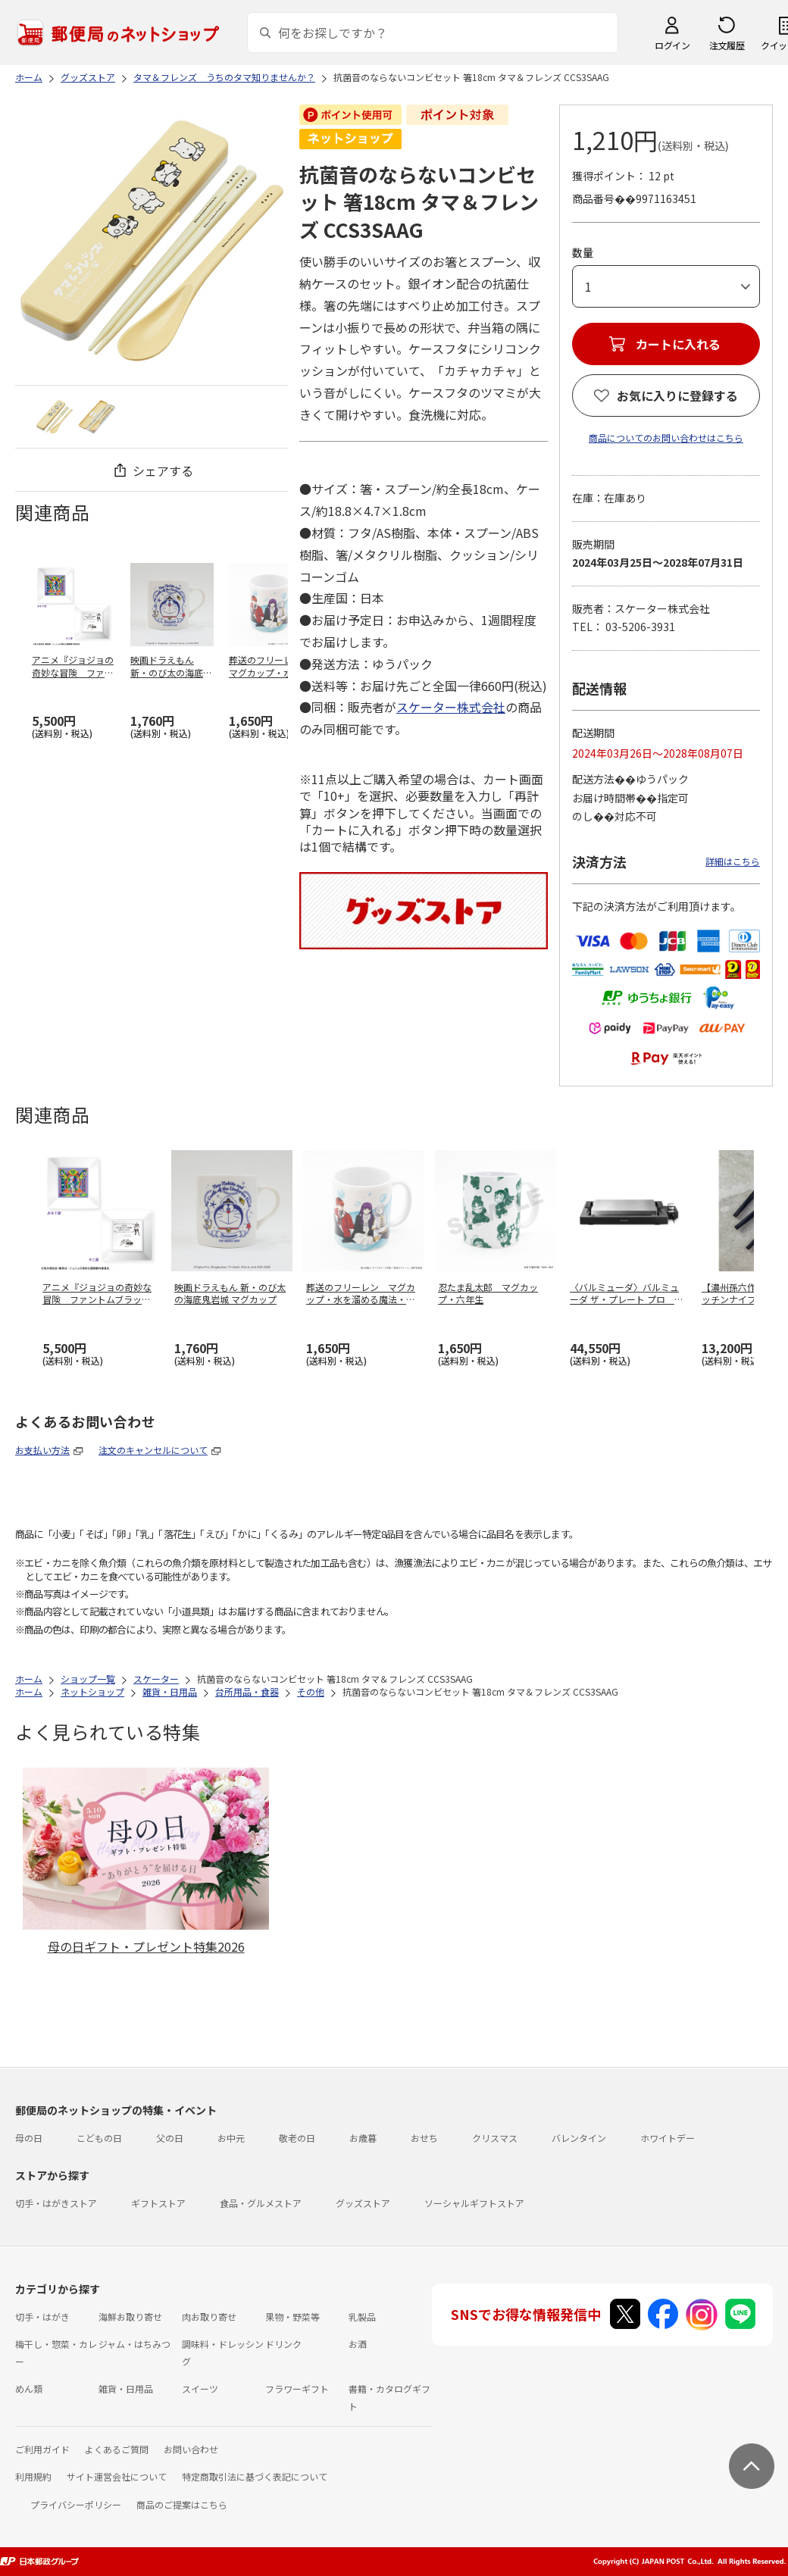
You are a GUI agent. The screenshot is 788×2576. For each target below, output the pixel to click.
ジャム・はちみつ (134, 2343)
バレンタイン (579, 2137)
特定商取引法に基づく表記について (254, 2476)
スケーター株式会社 (450, 707)
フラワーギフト (297, 2388)
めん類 (28, 2388)
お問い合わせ (191, 2449)
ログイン (672, 45)
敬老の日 (297, 2137)
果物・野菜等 (292, 2316)
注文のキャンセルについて (153, 1449)
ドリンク (283, 2343)
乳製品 (362, 2316)
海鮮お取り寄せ (130, 2316)
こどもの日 (99, 2137)
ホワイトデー (667, 2137)
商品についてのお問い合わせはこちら (666, 437)
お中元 (231, 2137)
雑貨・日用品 (125, 2388)
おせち (424, 2137)
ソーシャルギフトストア (474, 2202)
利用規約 (33, 2476)
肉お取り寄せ (209, 2316)
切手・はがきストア (56, 2202)
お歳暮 (363, 2137)
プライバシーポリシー (75, 2504)
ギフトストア (158, 2202)
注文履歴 (726, 45)
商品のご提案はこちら (181, 2504)
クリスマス (495, 2137)
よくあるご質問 (117, 2449)
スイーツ (200, 2388)
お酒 (358, 2343)
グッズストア (363, 2202)
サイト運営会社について (117, 2476)
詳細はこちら (732, 861)
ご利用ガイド (42, 2449)
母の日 (28, 2137)
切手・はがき (42, 2316)
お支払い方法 (42, 1449)
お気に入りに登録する (677, 395)
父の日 (169, 2137)
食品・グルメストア (261, 2202)
